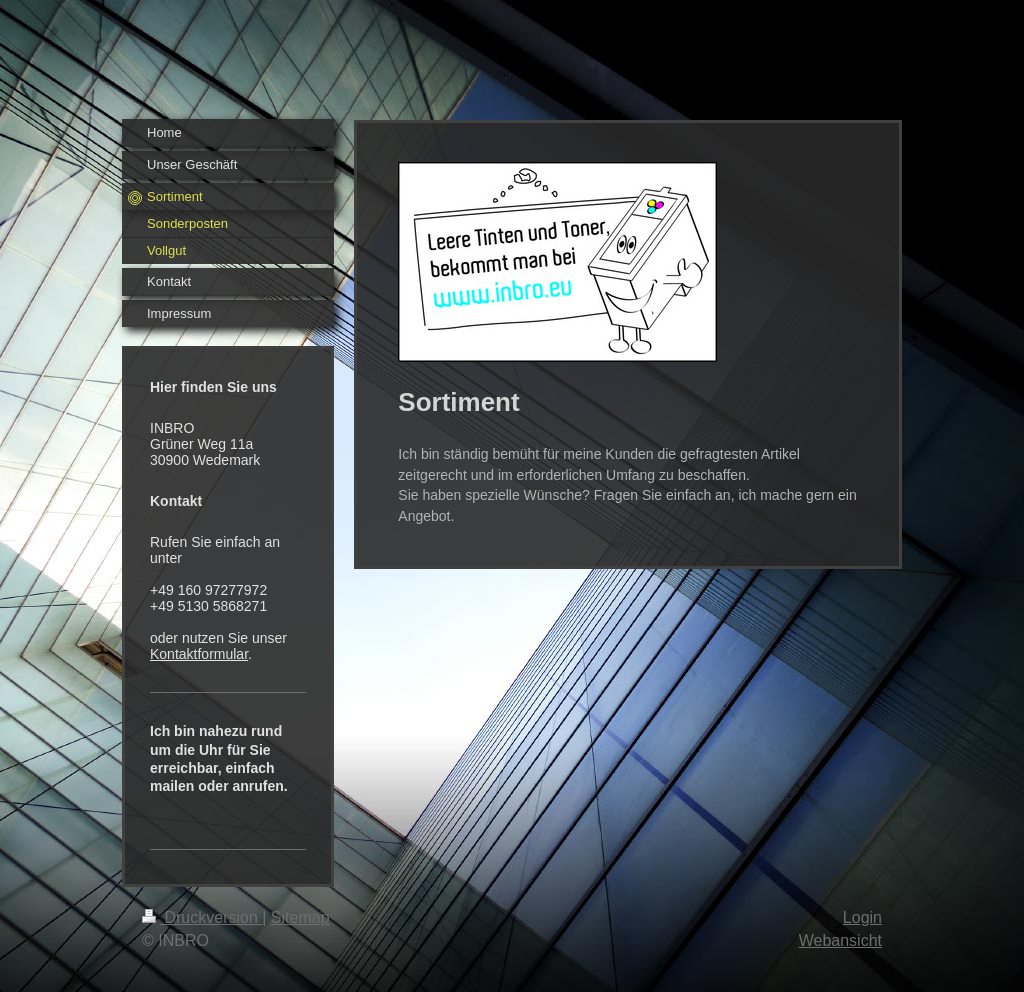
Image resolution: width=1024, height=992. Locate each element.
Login (862, 917)
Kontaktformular (199, 654)
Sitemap (300, 917)
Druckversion (202, 917)
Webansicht (840, 940)
